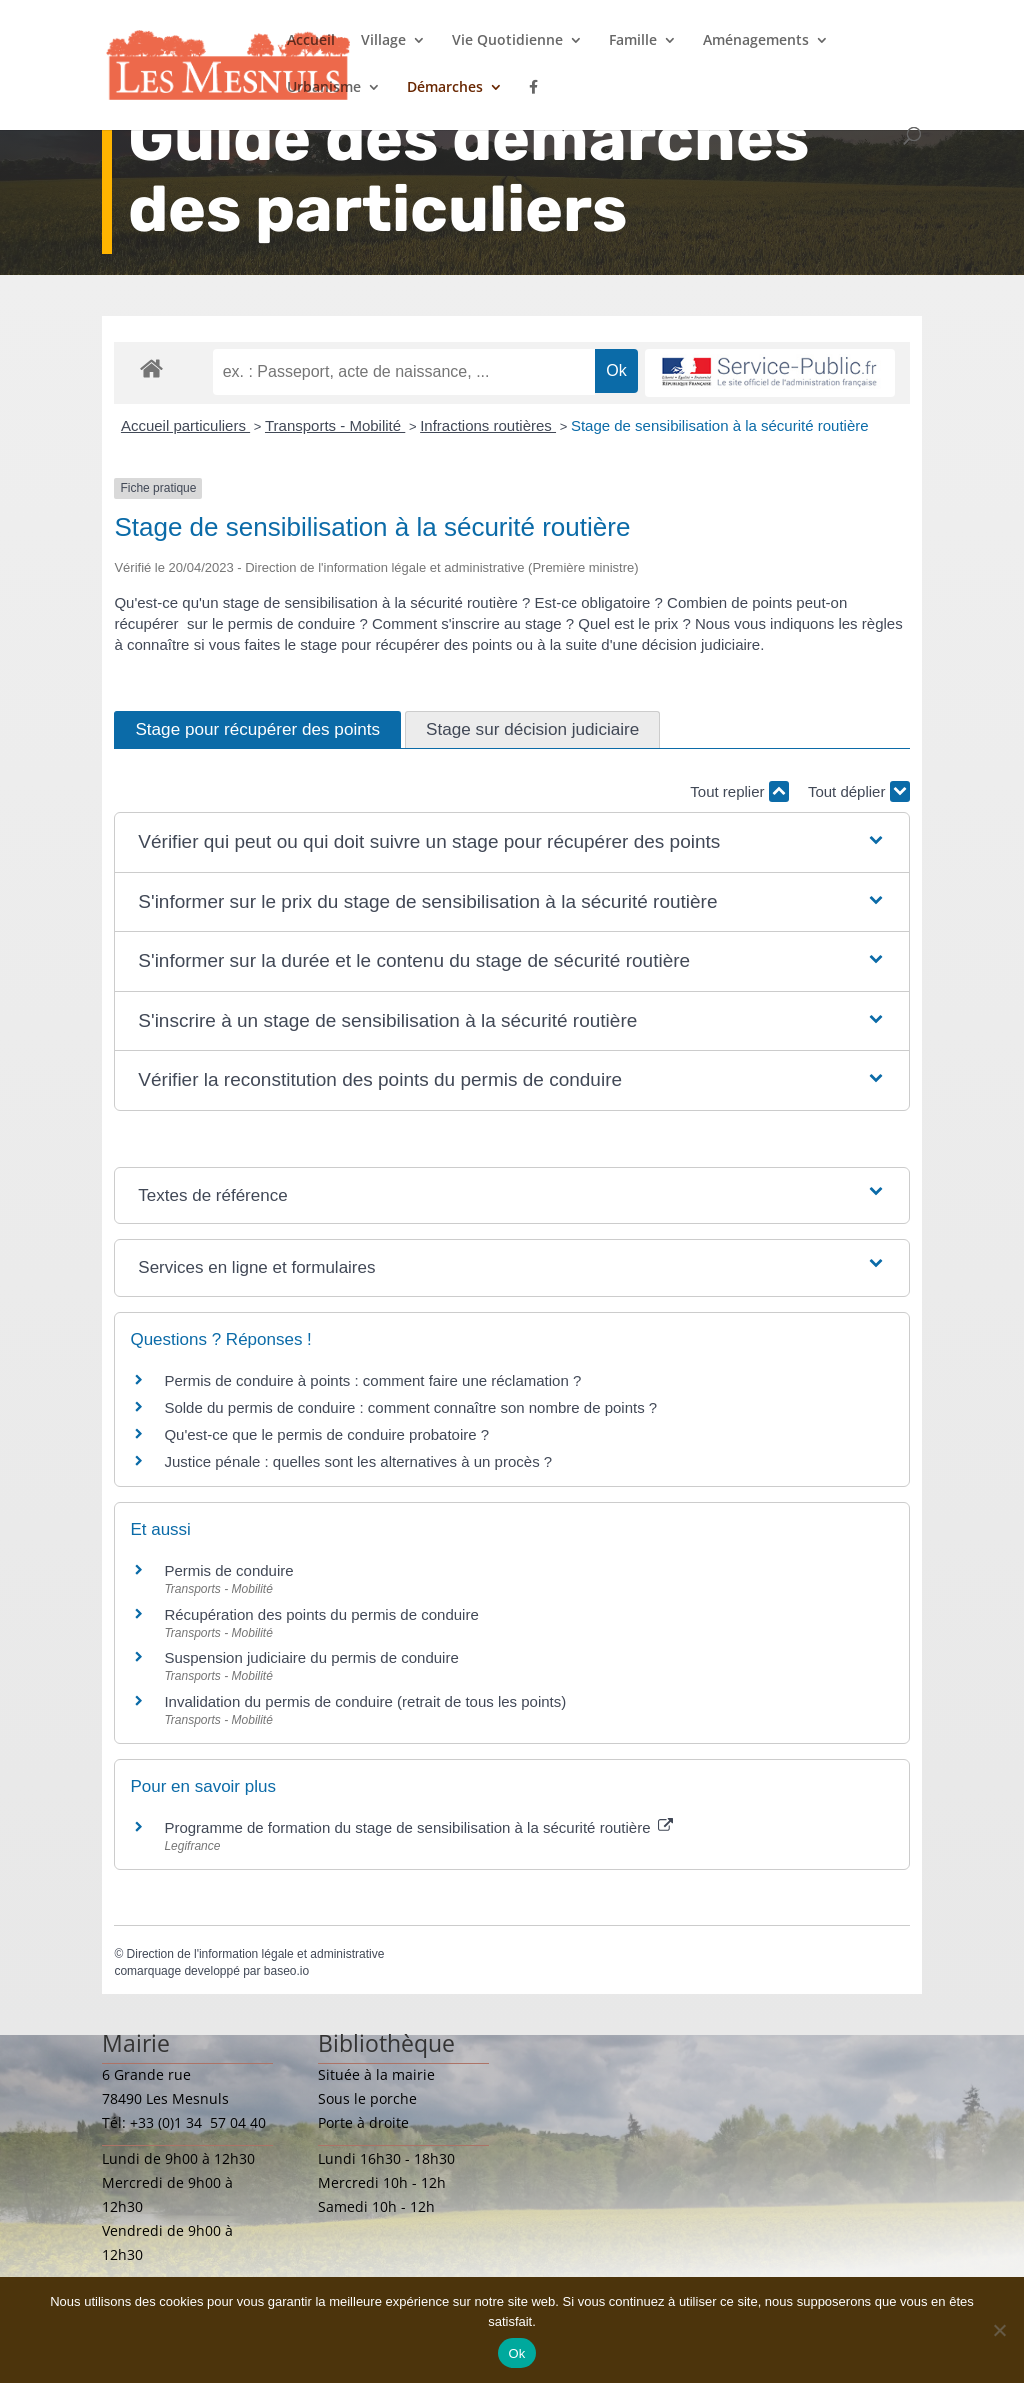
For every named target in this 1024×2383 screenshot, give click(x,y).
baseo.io (286, 1971)
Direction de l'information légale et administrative (256, 1954)
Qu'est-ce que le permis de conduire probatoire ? (326, 1434)
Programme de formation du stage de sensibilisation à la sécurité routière (418, 1827)
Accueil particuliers (185, 425)
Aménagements (756, 41)
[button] (511, 842)
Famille (633, 41)
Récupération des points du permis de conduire (321, 1614)
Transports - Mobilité (335, 425)
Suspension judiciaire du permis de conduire (311, 1657)
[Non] (999, 2330)
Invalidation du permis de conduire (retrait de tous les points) (365, 1701)
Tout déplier (859, 791)
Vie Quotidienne (507, 41)
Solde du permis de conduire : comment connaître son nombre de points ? (410, 1407)
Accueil (311, 41)
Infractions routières (488, 425)
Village (383, 41)
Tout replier (739, 791)
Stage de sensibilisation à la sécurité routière (720, 425)
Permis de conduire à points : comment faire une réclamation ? (372, 1380)
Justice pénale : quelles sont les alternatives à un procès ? (358, 1461)
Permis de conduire (228, 1570)
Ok (516, 2353)
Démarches (445, 88)
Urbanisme (324, 88)
